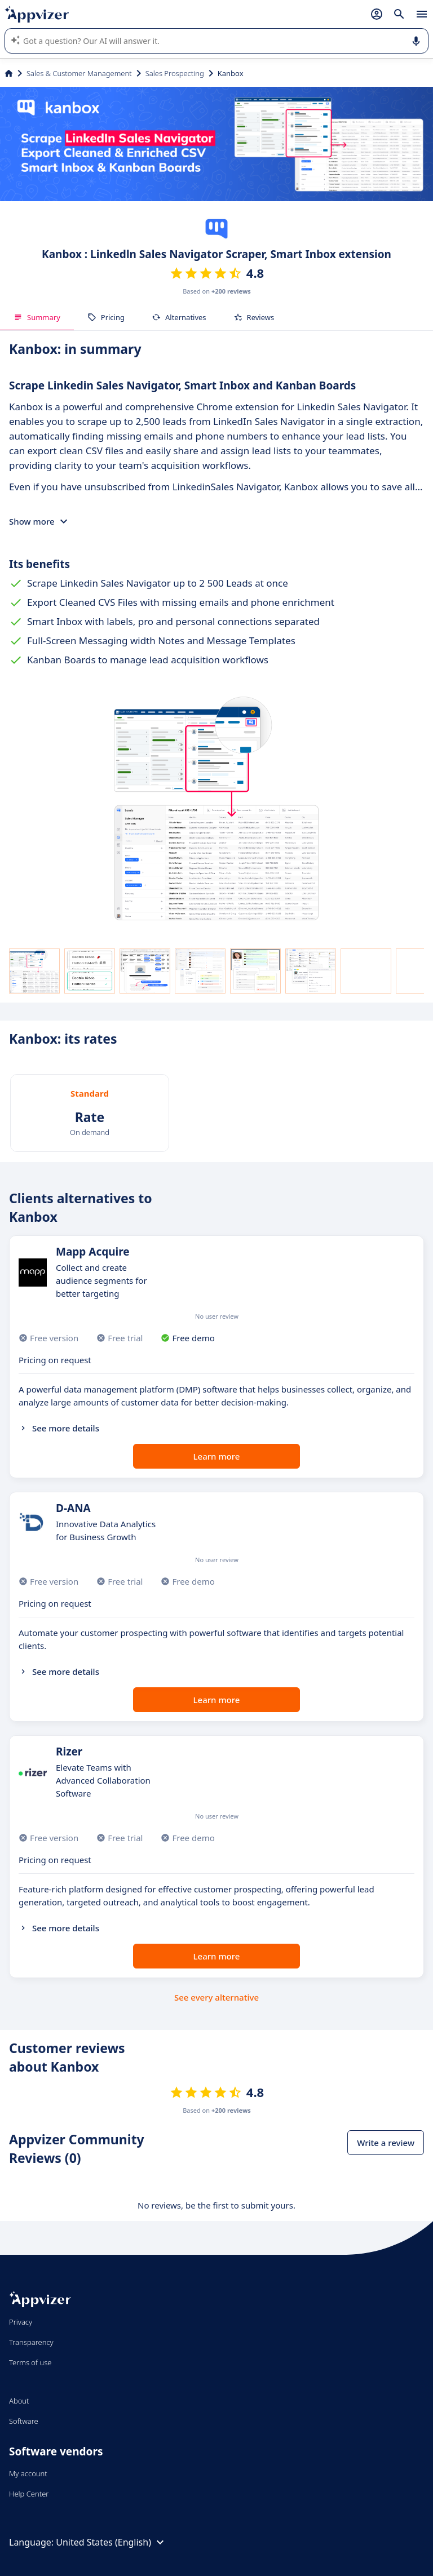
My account (28, 2473)
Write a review (385, 2142)
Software (23, 2421)
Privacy (20, 2322)
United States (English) (111, 2542)
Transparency (31, 2342)
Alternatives (179, 317)
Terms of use (30, 2362)
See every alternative (216, 1997)
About (19, 2401)
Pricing (106, 317)
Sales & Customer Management (79, 73)
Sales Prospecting (174, 73)
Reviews (254, 317)
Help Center (29, 2494)
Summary (37, 317)
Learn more (216, 1456)
